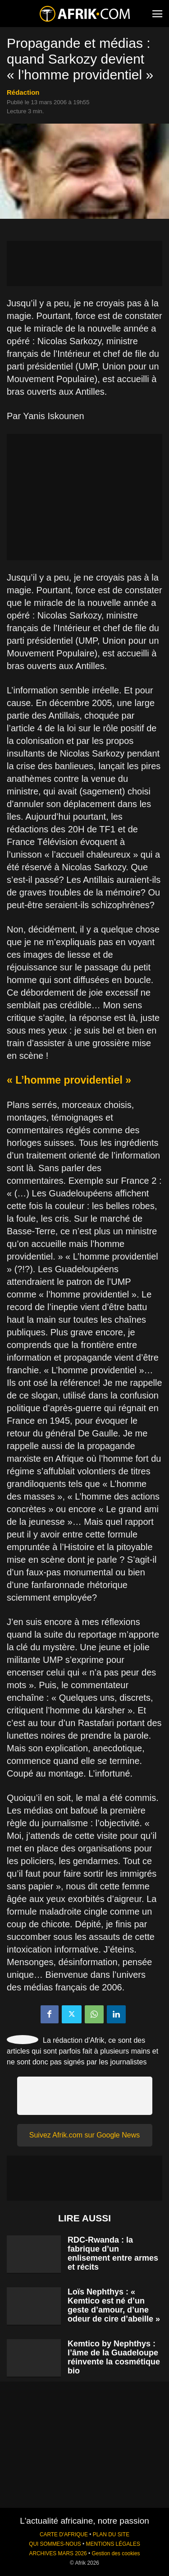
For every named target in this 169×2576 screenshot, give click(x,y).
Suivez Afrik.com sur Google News (84, 2135)
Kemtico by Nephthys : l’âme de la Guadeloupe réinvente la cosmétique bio (114, 2357)
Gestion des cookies (115, 2553)
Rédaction (23, 92)
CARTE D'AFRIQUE (64, 2534)
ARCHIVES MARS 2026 (58, 2553)
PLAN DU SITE (111, 2534)
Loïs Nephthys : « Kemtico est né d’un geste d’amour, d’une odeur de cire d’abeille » (114, 2305)
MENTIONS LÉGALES (113, 2544)
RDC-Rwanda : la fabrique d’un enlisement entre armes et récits (113, 2253)
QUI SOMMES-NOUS (55, 2544)
